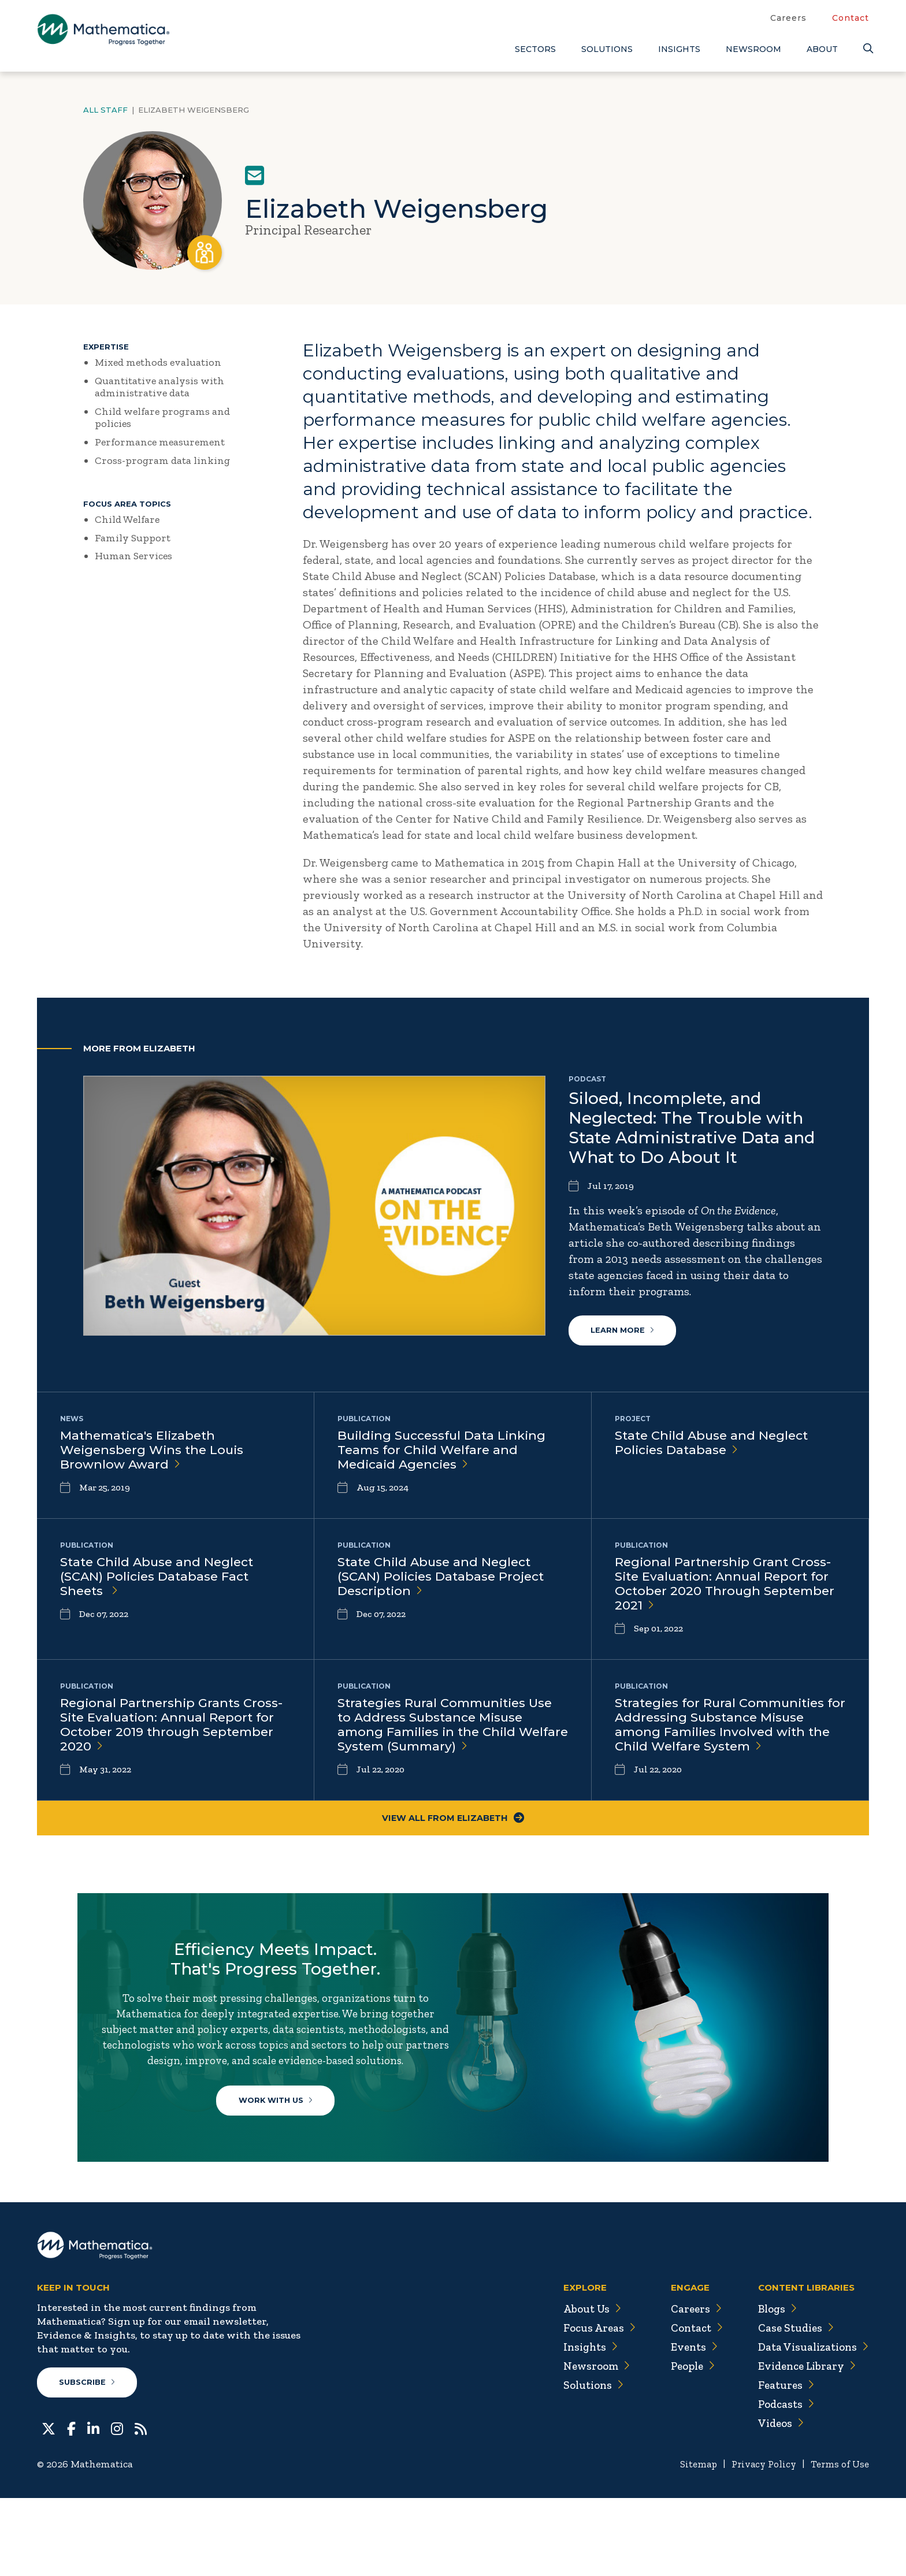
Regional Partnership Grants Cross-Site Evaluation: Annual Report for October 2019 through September (173, 1736)
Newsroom (753, 49)
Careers (788, 18)
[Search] (866, 49)
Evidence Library (804, 2443)
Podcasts (782, 2481)
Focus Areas (591, 2405)
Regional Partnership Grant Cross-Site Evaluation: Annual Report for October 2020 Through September (728, 1591)
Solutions (607, 49)
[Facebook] (71, 2505)
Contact (850, 18)
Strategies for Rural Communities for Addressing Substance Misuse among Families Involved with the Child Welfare (726, 1736)
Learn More (623, 1331)
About (822, 49)
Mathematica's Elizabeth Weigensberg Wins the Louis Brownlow (155, 1453)
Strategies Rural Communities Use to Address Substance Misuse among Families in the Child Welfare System (449, 1736)
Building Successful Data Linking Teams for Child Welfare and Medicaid (445, 1453)
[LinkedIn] (93, 2505)
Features (782, 2462)
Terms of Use (838, 2542)
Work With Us (280, 2148)
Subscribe (88, 2460)
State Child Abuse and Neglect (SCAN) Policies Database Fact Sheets (160, 1583)
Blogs (773, 2386)
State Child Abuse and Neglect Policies (715, 1445)
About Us (584, 2386)
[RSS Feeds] (141, 2505)
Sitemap (690, 2542)
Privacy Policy (759, 2542)
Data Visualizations (811, 2424)
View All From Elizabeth (453, 1833)
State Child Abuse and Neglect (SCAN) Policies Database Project (444, 1583)
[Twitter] (48, 2505)
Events (687, 2424)
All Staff (105, 109)
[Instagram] (117, 2505)
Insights (679, 49)
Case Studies (792, 2405)
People (687, 2443)
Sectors (535, 49)
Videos (777, 2500)
